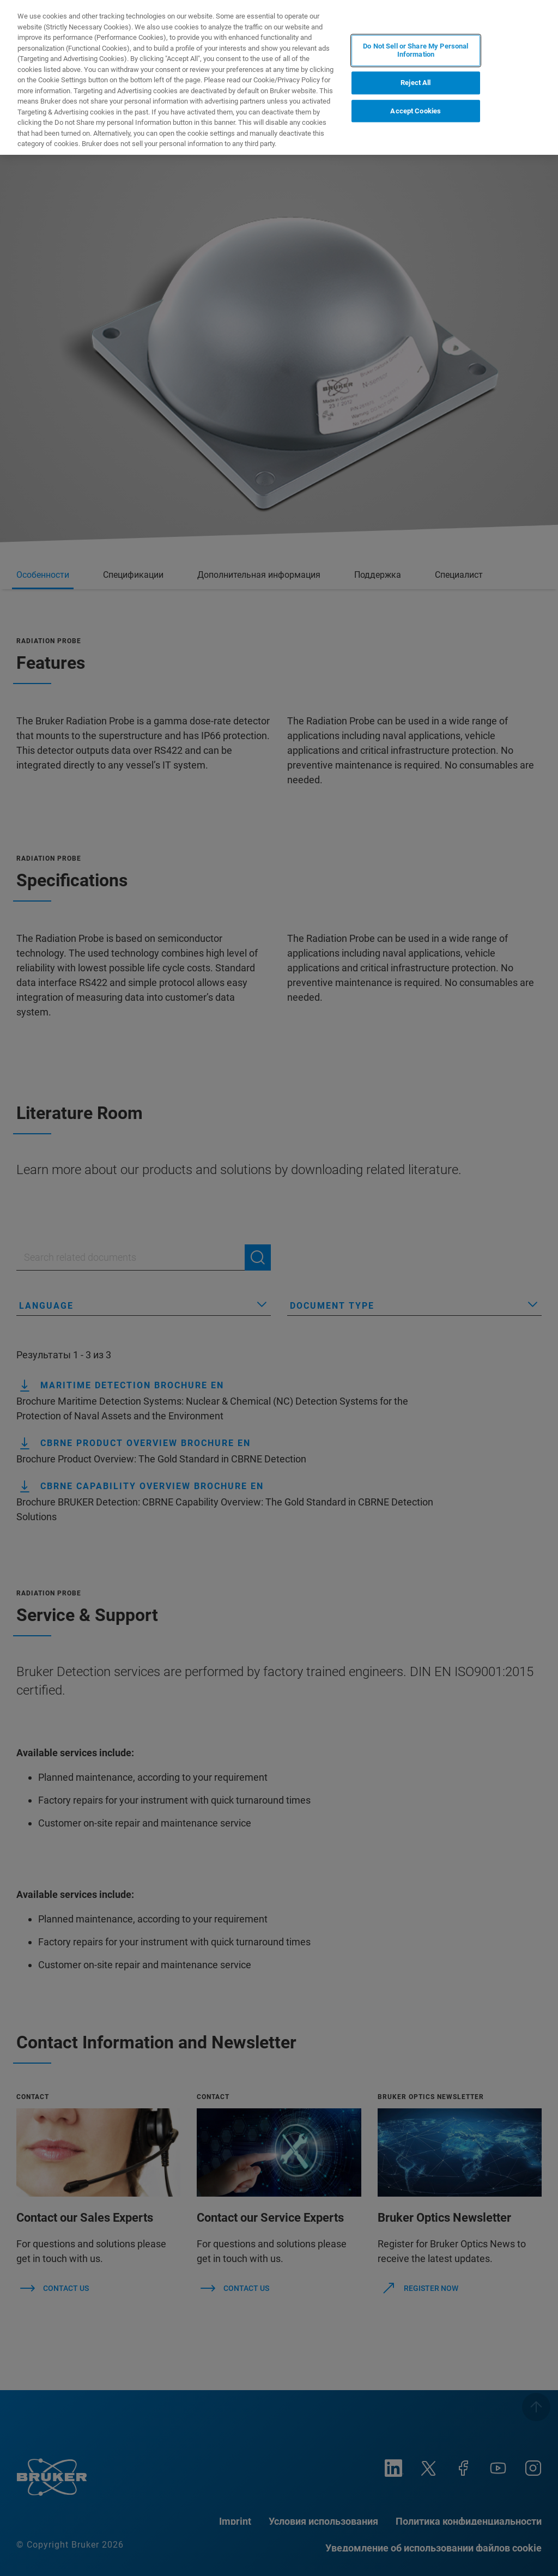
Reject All (415, 82)
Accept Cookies (415, 111)
